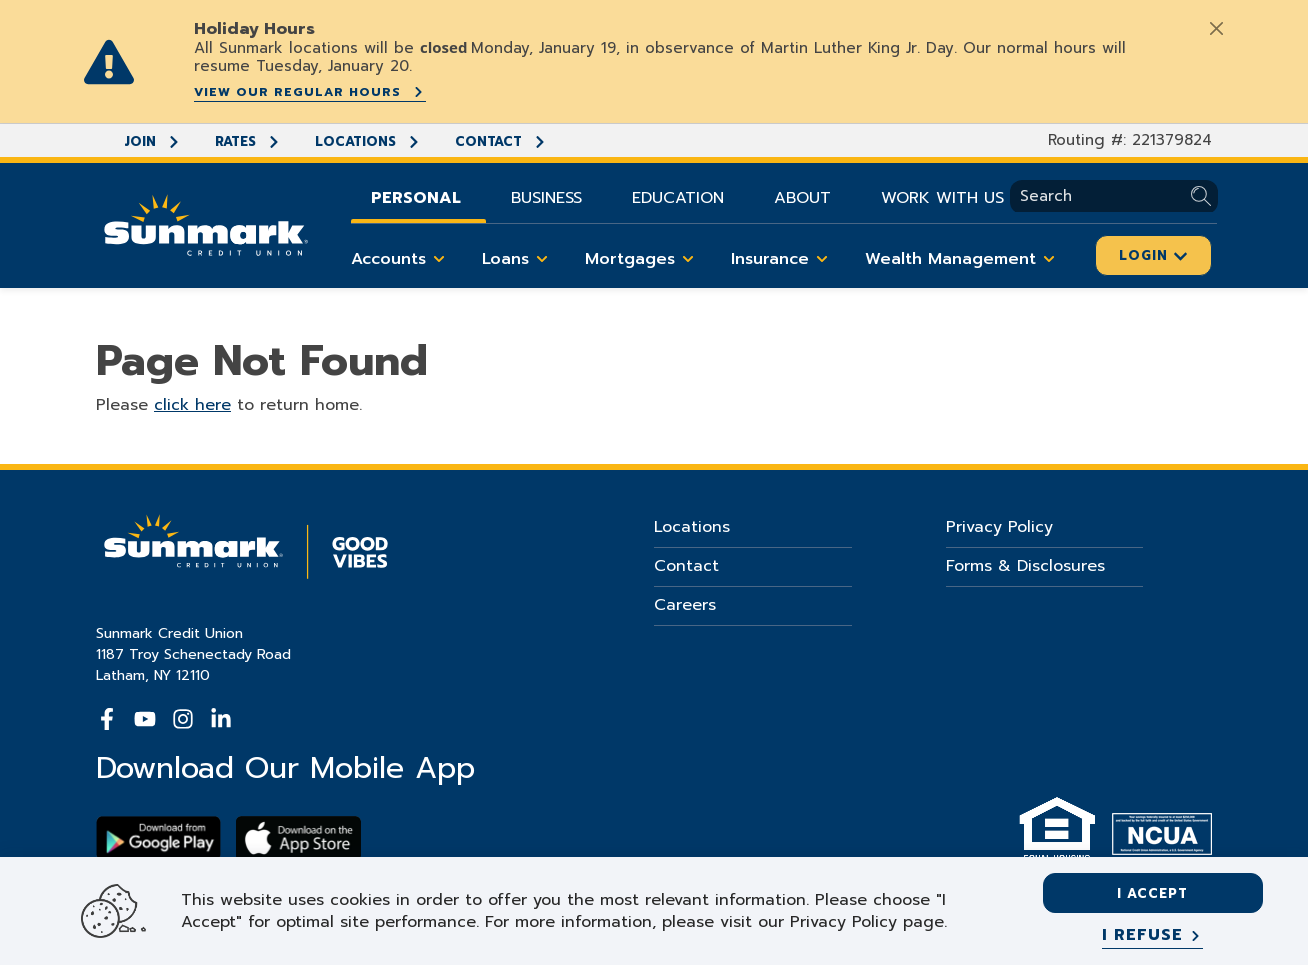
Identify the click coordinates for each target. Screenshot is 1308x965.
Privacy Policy (999, 527)
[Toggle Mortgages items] (688, 259)
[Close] (1216, 28)
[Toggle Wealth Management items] (1049, 259)
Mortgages (643, 259)
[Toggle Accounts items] (439, 259)
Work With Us (942, 198)
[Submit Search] (1204, 196)
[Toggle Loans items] (542, 259)
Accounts (401, 259)
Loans (518, 259)
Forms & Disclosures (1025, 566)
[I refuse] (1152, 936)
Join (152, 141)
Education (678, 198)
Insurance (783, 259)
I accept (1152, 893)
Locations (368, 141)
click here (192, 405)
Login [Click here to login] (1153, 255)
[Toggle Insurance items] (822, 259)
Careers (685, 605)
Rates (248, 141)
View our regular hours (310, 92)
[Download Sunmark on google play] (158, 838)
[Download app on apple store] (298, 838)
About (802, 198)
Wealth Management (963, 259)
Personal (416, 198)
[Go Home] (206, 223)
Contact (501, 141)
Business (546, 198)
